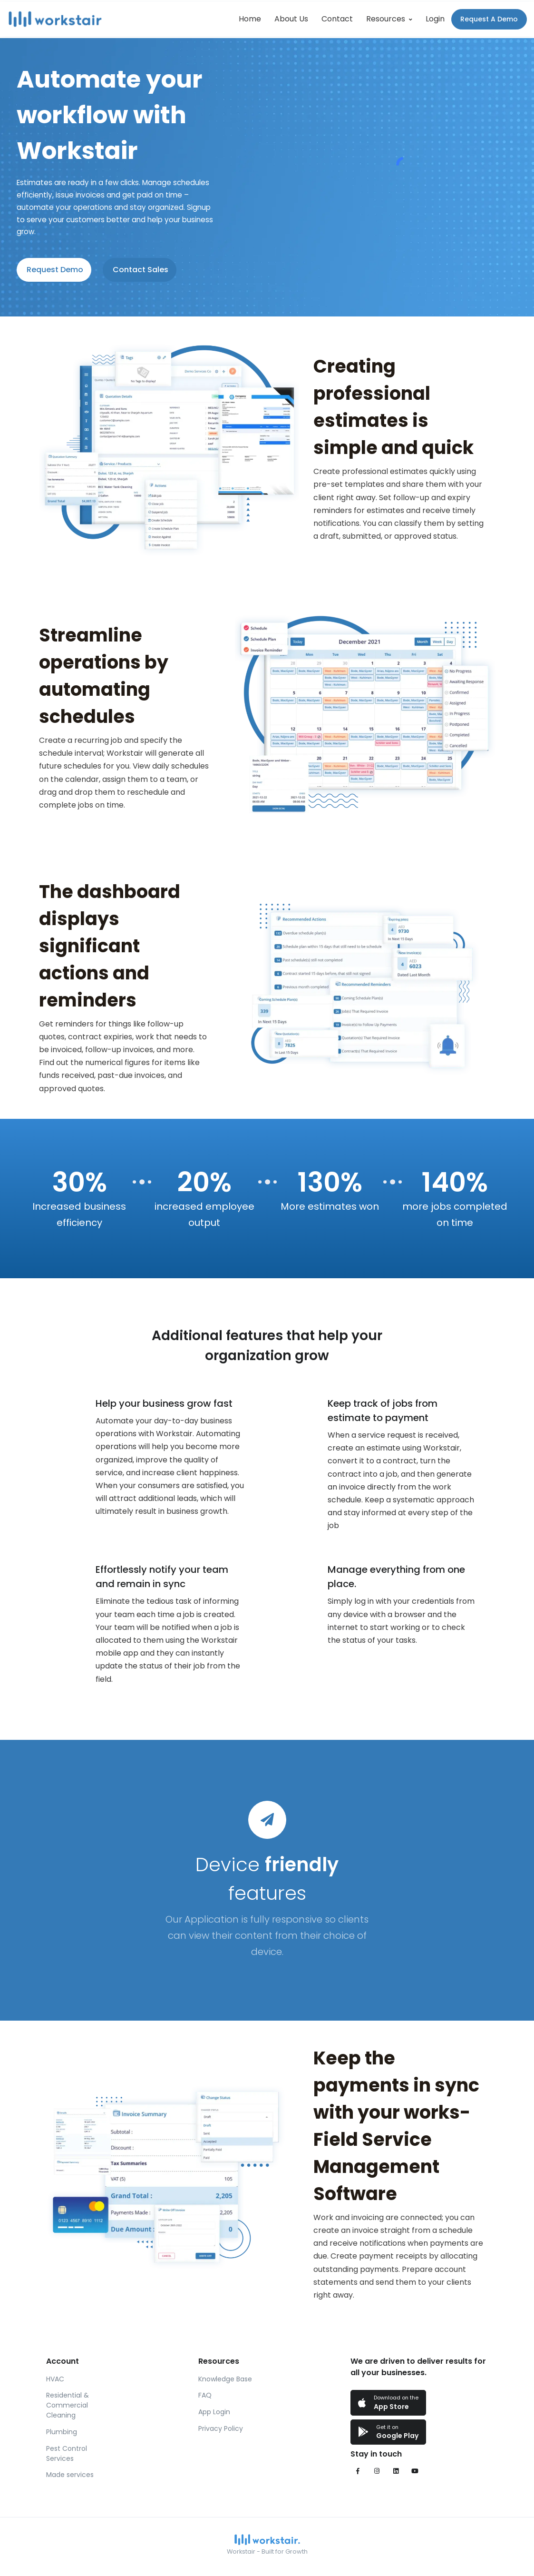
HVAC (55, 2379)
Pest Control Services (66, 2453)
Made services (70, 2474)
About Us (291, 18)
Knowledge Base (225, 2379)
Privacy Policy (220, 2428)
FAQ (205, 2395)
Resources (385, 18)
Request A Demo (489, 19)
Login (435, 18)
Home (250, 18)
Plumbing (61, 2432)
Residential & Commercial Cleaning (67, 2405)
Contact (337, 18)
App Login (214, 2412)
